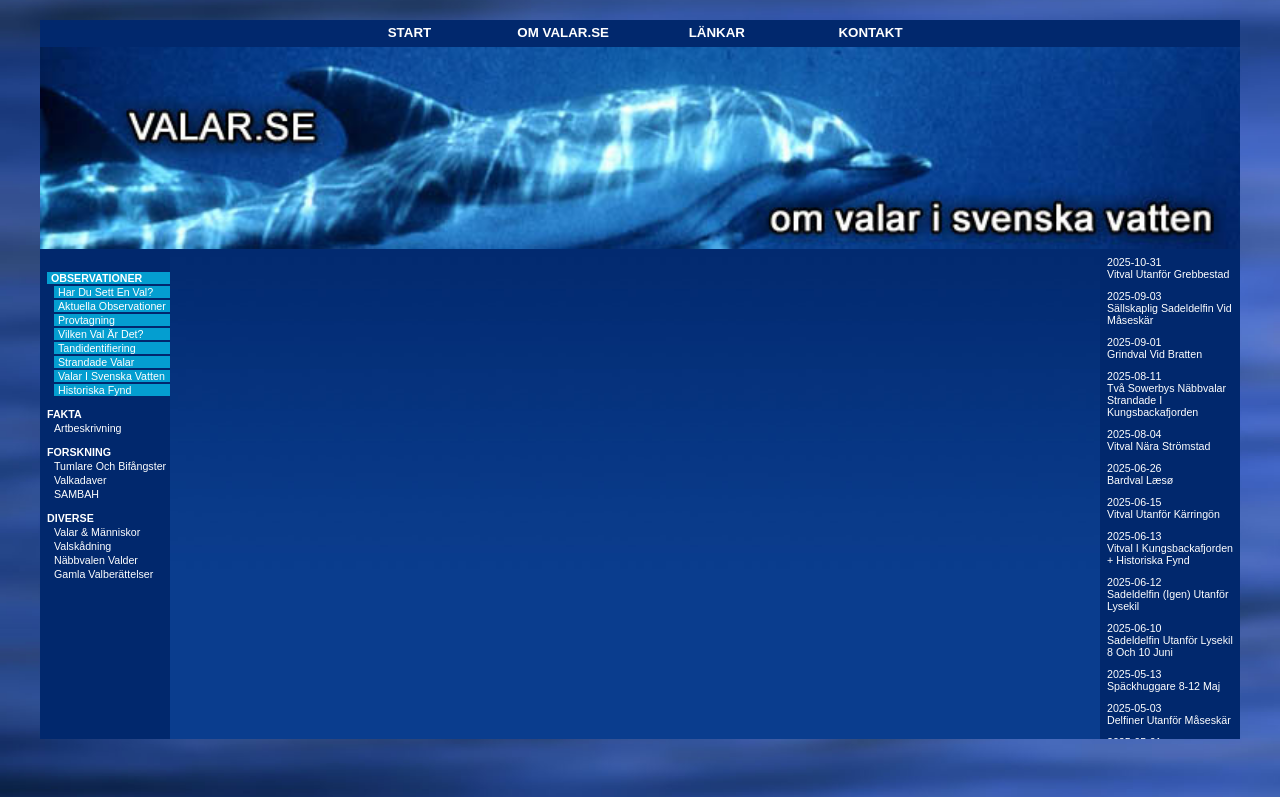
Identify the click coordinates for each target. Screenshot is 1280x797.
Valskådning (82, 546)
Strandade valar (96, 362)
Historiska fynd (94, 390)
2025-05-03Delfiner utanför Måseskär (1169, 714)
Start (409, 32)
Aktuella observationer (112, 306)
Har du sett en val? (105, 292)
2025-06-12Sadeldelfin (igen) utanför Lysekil (1167, 594)
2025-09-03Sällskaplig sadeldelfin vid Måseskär (1169, 308)
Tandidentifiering (97, 348)
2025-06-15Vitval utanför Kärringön (1163, 508)
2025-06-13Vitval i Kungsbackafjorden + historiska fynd (1170, 548)
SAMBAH (76, 494)
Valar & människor (97, 532)
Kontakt (870, 32)
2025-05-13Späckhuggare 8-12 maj (1163, 680)
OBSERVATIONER (96, 278)
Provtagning (86, 320)
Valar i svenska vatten (111, 376)
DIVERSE (70, 518)
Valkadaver (80, 480)
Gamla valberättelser (103, 574)
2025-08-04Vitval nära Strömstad (1158, 440)
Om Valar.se (563, 32)
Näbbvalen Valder (96, 560)
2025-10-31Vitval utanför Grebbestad (1168, 268)
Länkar (717, 32)
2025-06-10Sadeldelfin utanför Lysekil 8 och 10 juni (1170, 640)
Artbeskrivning (88, 428)
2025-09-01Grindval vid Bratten (1154, 348)
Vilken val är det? (101, 334)
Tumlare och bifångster (110, 466)
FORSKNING (79, 452)
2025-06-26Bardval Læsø (1140, 474)
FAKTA (64, 414)
